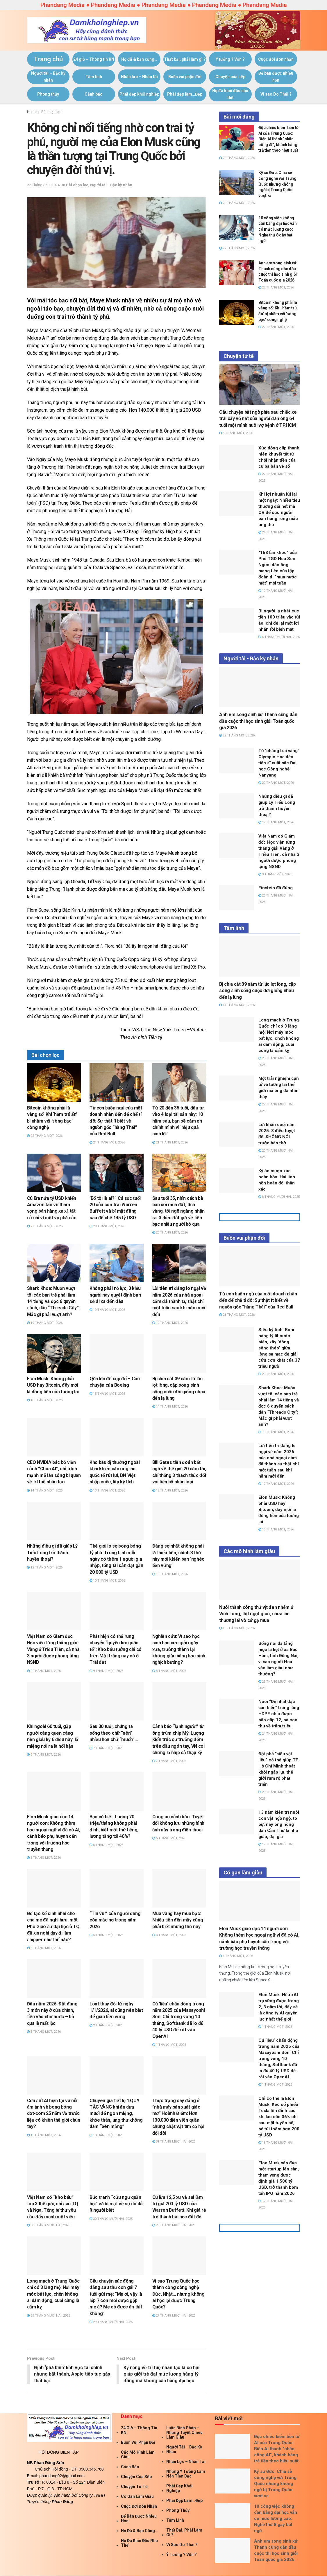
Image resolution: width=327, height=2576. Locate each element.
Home (32, 112)
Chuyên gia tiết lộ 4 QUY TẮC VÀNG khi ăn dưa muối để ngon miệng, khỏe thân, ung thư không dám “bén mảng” (116, 2113)
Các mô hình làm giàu (138, 2455)
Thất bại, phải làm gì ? (185, 59)
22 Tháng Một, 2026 (44, 1136)
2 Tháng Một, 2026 (106, 2025)
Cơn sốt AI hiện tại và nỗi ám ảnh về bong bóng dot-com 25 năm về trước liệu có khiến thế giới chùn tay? (53, 2113)
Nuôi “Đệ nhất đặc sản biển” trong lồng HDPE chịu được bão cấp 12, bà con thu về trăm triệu (278, 1714)
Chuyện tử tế (134, 2486)
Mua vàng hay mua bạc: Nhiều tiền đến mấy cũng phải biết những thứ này (177, 1920)
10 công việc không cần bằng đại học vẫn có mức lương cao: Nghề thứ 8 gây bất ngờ (277, 229)
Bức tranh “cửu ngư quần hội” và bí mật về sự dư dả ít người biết (116, 2204)
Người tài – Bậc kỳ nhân (48, 77)
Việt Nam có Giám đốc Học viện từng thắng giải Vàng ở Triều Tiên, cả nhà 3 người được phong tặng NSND (53, 1649)
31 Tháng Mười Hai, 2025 (173, 2141)
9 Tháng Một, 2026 (44, 1671)
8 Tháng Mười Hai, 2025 (279, 1197)
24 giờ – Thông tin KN (93, 59)
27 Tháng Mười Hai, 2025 (173, 2315)
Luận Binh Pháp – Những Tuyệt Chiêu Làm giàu (184, 2433)
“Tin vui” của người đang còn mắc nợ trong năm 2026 (115, 1920)
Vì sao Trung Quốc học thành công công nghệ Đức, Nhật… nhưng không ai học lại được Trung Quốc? (178, 2294)
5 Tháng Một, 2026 (44, 1948)
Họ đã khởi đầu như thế (230, 94)
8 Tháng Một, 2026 (169, 1671)
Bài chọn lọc (51, 112)
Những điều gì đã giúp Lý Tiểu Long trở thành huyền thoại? (52, 1552)
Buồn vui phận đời (184, 76)
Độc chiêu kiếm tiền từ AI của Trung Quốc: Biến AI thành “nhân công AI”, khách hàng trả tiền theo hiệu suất (278, 139)
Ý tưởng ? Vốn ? (230, 59)
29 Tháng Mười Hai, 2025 (173, 2225)
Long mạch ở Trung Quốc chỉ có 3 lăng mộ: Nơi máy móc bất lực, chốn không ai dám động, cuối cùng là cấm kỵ (53, 2294)
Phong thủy (48, 94)
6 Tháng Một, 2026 (44, 1858)
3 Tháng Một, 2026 (169, 1935)
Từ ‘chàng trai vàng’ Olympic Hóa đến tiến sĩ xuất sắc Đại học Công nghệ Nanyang (278, 763)
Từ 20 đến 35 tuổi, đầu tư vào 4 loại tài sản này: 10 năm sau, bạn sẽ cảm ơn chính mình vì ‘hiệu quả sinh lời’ (178, 1121)
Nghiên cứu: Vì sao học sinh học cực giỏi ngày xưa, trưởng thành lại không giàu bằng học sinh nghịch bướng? (178, 1649)
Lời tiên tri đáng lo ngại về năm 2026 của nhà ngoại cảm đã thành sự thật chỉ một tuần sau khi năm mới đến (179, 1301)
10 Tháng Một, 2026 (107, 1580)
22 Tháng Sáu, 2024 (43, 185)
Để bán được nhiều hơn (275, 77)
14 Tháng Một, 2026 (170, 1406)
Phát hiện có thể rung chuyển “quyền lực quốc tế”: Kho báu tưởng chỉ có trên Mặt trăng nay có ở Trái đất (116, 1649)
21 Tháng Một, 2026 (107, 1142)
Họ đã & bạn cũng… (139, 59)
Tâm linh (93, 76)
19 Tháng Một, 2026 (44, 1323)
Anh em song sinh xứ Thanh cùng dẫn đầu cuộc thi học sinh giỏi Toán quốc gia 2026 (258, 721)
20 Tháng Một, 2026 (107, 1226)
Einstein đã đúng (275, 887)
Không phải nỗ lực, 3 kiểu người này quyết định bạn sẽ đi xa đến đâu (115, 1295)
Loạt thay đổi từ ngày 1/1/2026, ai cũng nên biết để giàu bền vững (116, 2010)
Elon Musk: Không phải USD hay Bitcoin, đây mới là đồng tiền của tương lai (53, 1385)
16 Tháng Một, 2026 (44, 1400)
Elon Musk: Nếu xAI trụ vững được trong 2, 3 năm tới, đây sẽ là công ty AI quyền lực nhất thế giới (278, 2007)
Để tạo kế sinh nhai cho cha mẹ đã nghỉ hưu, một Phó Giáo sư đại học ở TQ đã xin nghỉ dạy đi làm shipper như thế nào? (53, 1926)
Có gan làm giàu (137, 2496)
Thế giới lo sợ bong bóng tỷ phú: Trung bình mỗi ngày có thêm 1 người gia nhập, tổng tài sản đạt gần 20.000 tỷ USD (116, 1559)
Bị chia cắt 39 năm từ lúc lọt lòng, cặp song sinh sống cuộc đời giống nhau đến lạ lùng (257, 990)
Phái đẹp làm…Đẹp (184, 94)
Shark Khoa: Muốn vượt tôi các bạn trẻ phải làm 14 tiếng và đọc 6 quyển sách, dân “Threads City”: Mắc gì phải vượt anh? (53, 1301)
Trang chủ (48, 59)
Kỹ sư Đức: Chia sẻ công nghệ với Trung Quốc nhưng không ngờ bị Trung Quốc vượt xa (277, 184)
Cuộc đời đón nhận (276, 59)
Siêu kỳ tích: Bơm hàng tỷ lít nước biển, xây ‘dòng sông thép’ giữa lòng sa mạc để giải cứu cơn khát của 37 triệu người (279, 1348)
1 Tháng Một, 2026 (169, 2045)
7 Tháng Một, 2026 (106, 1748)
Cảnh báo (94, 94)
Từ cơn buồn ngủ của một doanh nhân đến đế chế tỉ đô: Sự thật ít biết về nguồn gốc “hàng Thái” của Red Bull (116, 1121)
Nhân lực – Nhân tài (139, 76)
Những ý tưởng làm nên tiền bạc (185, 2474)
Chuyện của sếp (230, 76)
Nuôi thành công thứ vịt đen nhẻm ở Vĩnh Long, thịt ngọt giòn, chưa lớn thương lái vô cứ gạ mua (256, 1614)
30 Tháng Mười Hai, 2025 (48, 2225)
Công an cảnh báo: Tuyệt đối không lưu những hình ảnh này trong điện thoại (178, 1823)
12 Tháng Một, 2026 (170, 1490)
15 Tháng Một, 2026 (107, 1394)
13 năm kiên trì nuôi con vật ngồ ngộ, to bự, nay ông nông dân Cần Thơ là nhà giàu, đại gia (278, 1824)
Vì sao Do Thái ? (276, 94)
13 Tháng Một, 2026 (107, 1490)
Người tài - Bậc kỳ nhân (111, 185)
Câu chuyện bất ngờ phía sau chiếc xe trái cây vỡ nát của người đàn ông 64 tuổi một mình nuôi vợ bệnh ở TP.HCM (257, 418)
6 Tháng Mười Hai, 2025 (279, 637)
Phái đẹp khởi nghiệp (139, 94)
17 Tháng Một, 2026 (170, 1323)
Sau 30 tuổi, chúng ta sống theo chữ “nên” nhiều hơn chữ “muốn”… (114, 1733)
